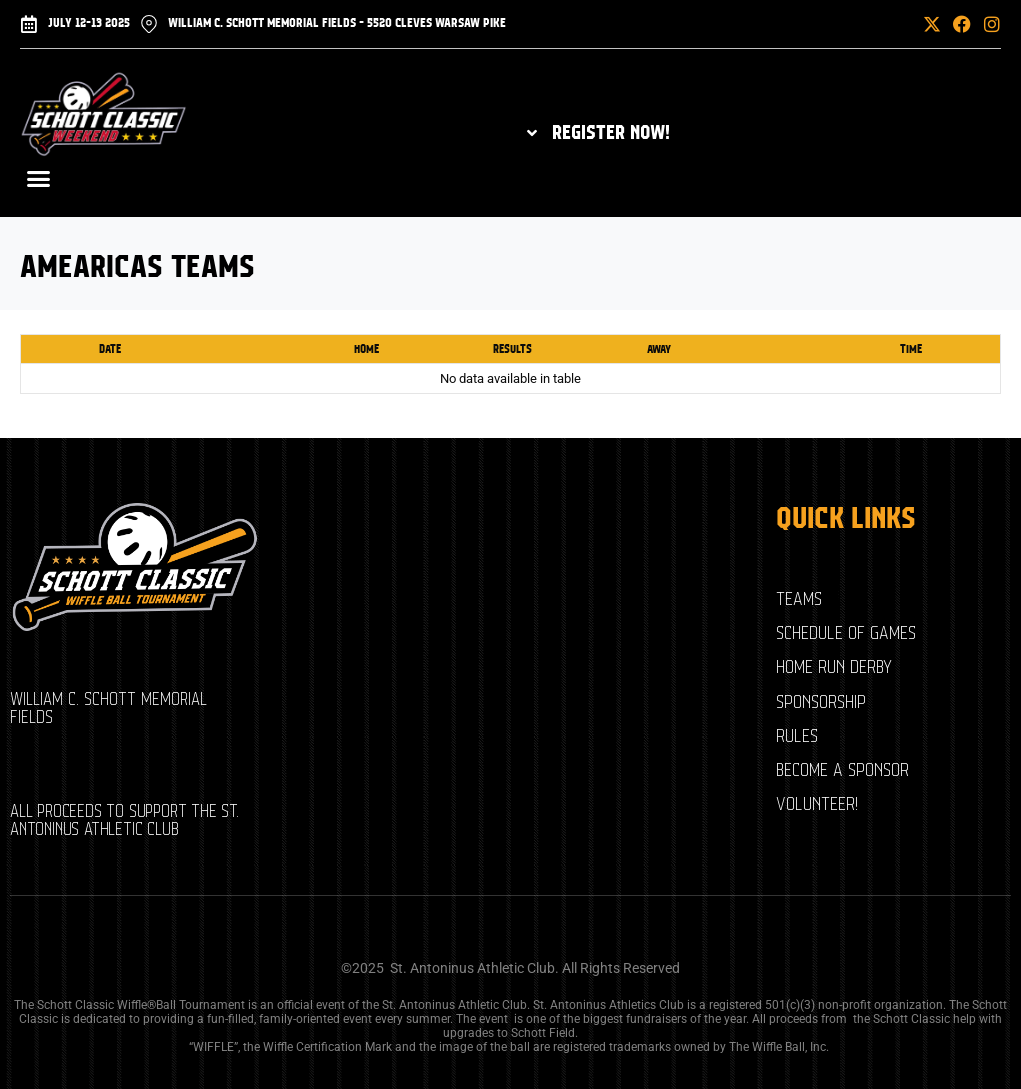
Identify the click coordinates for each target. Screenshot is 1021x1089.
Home (366, 349)
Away (659, 349)
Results (512, 349)
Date (110, 349)
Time (911, 349)
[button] (884, 24)
